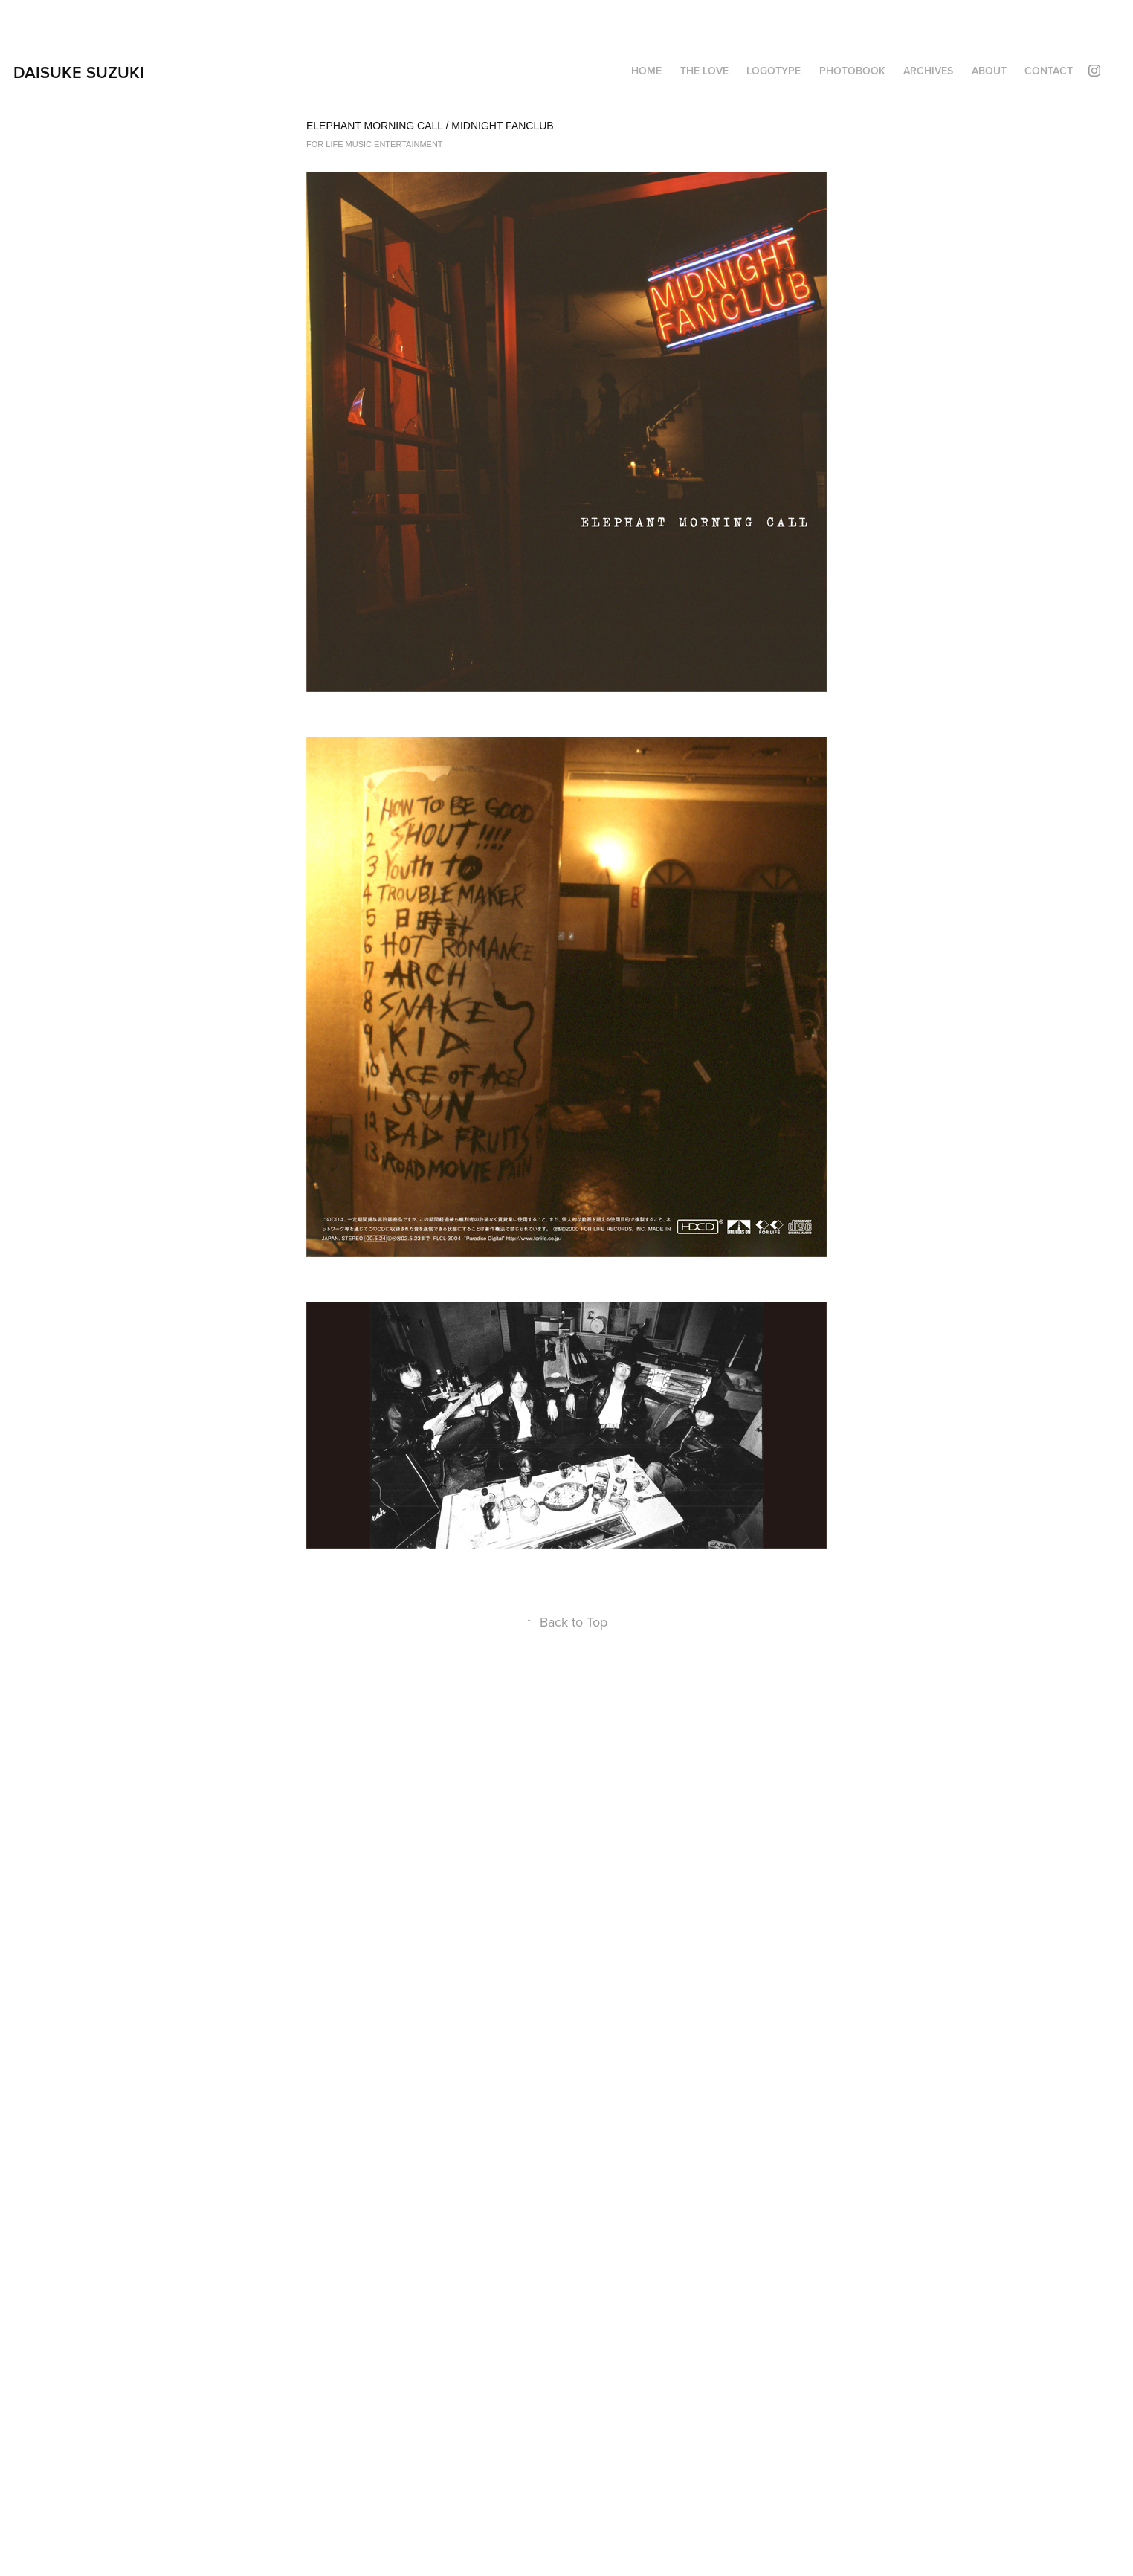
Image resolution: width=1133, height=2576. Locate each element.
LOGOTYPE (773, 70)
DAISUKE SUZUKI (78, 72)
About (989, 70)
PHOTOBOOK (852, 70)
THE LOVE (704, 70)
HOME (646, 70)
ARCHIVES (928, 70)
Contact (1048, 70)
